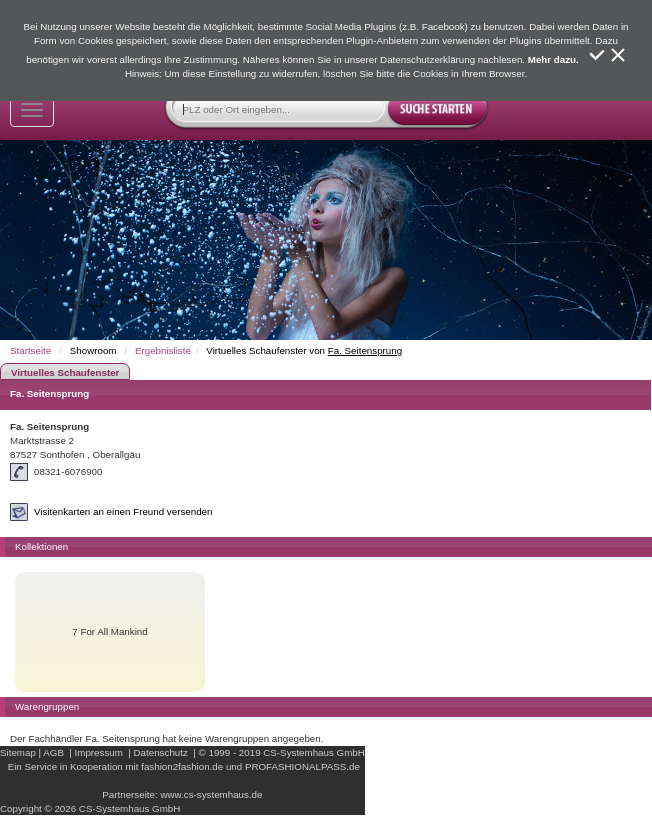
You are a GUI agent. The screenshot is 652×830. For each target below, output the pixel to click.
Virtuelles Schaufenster (65, 372)
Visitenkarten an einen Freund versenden (123, 511)
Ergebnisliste (163, 350)
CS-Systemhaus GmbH (313, 752)
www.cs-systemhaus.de (211, 794)
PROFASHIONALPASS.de (302, 766)
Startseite (30, 350)
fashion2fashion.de (182, 766)
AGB (53, 752)
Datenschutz (161, 752)
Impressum (99, 752)
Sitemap (18, 752)
